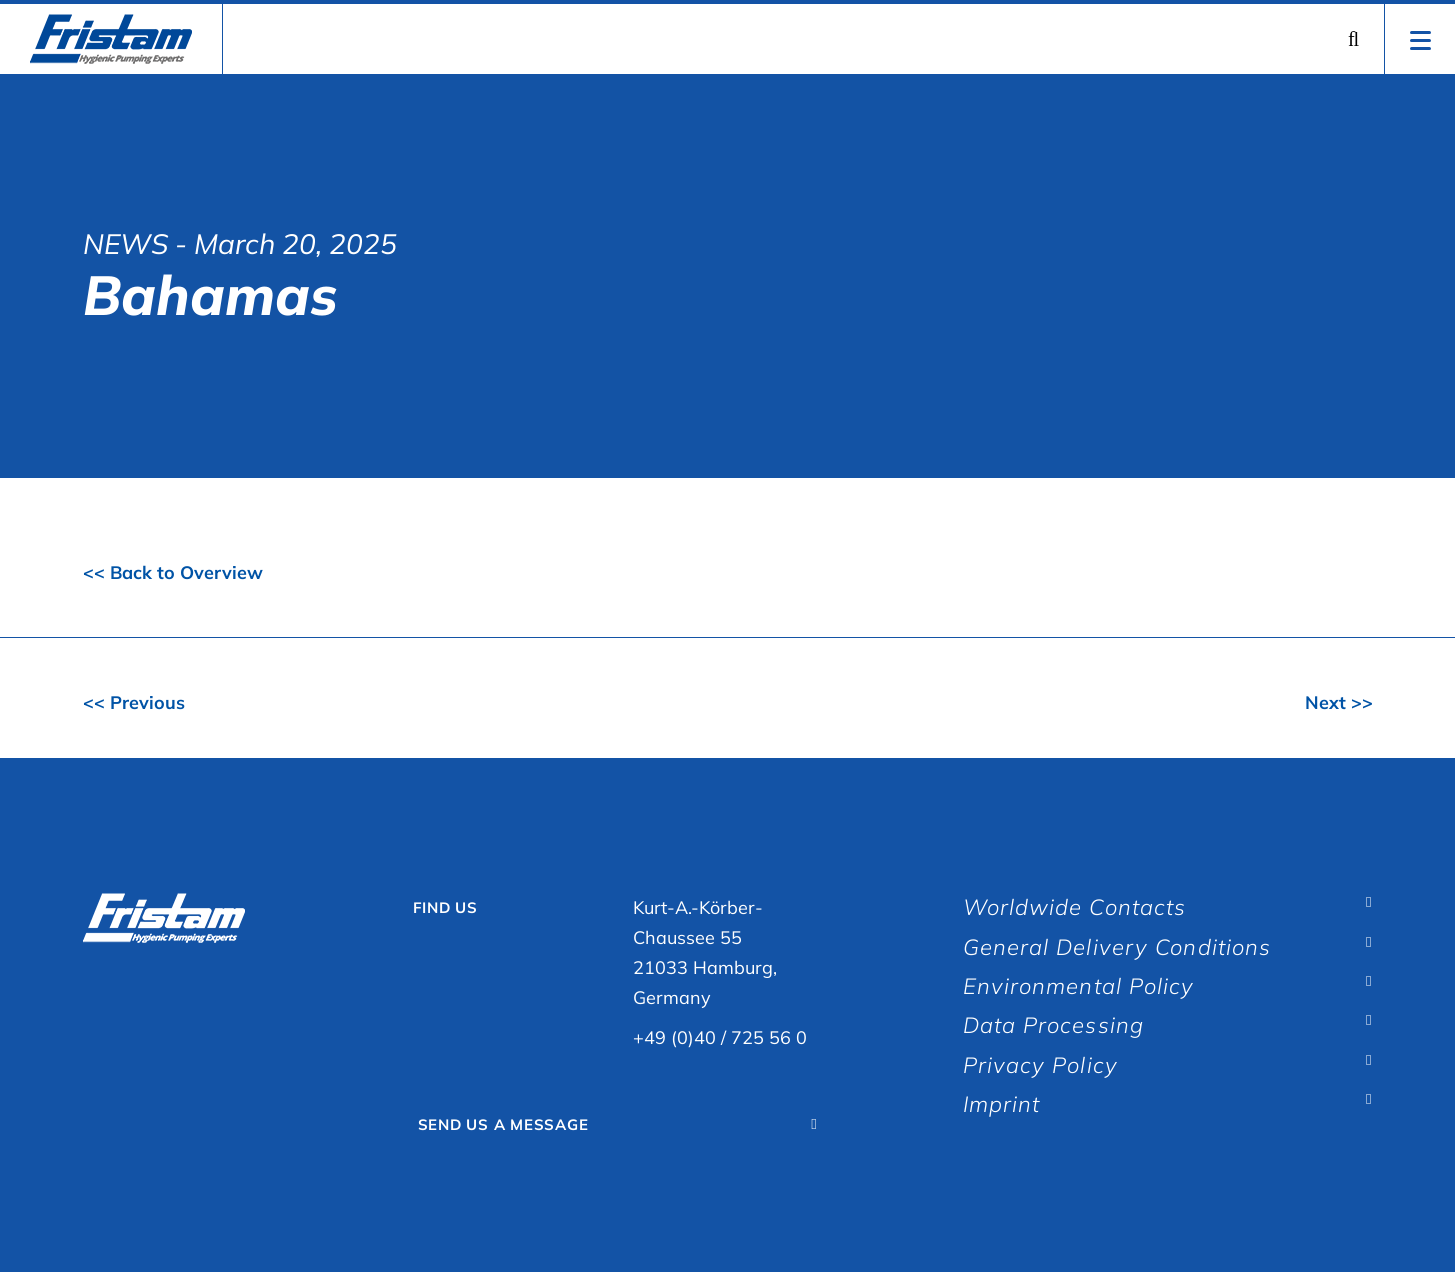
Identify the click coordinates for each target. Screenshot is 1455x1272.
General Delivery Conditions (1117, 947)
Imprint (1002, 1104)
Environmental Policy (1079, 986)
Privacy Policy (1040, 1065)
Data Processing (1054, 1025)
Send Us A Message (503, 1124)
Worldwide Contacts (1075, 907)
